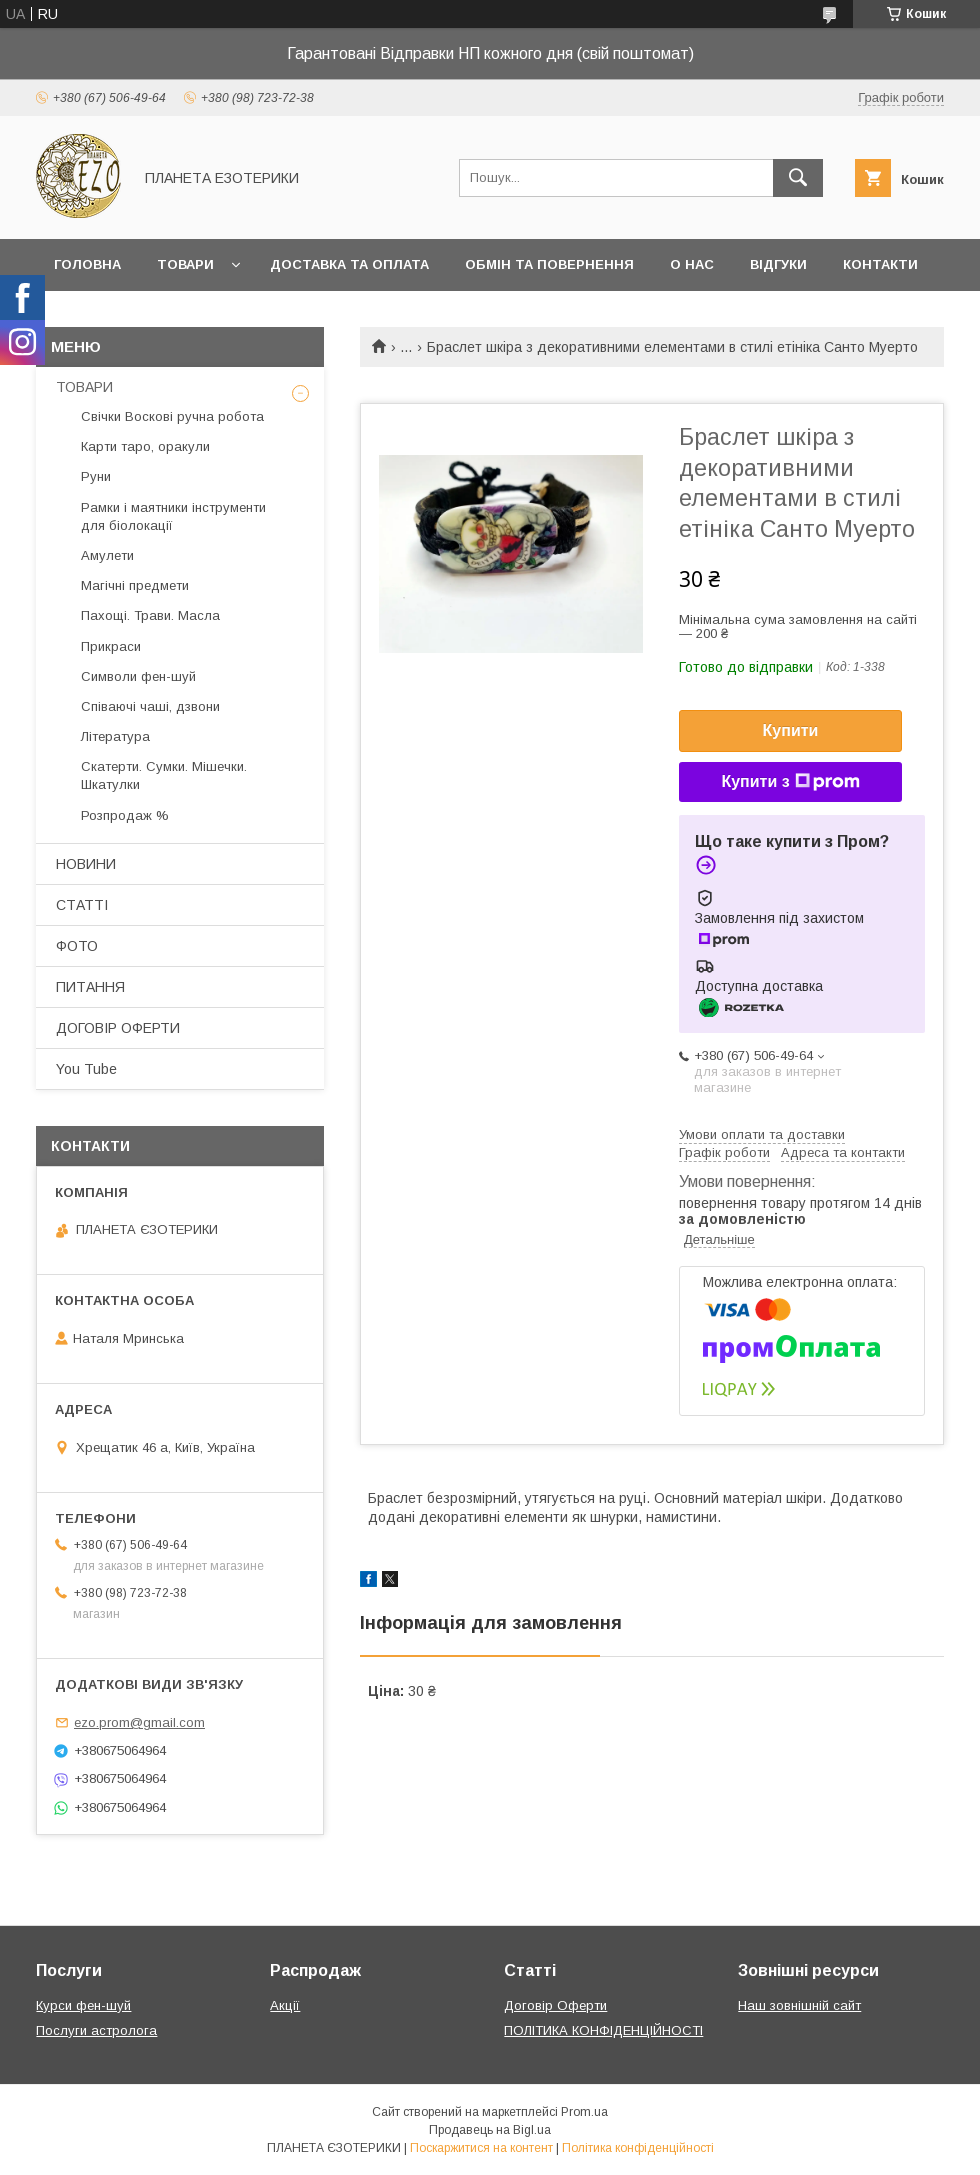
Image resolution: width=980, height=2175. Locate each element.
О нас (692, 264)
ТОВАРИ (84, 387)
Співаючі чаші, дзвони (150, 706)
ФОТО (77, 946)
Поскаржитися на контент (481, 2148)
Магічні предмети (135, 585)
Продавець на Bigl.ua (490, 2130)
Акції (285, 2005)
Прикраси (111, 646)
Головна (87, 264)
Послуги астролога (96, 2030)
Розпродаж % (125, 815)
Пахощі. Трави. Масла (150, 615)
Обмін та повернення (549, 264)
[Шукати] (798, 178)
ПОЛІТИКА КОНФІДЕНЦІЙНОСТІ (603, 2030)
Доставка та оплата (349, 264)
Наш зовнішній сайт (799, 2005)
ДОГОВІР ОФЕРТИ (118, 1028)
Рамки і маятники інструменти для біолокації (173, 516)
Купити (791, 730)
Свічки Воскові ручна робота (172, 416)
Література (115, 736)
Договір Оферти (555, 2005)
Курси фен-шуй (83, 2005)
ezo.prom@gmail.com (139, 1722)
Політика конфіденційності (638, 2148)
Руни (96, 476)
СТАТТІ (82, 905)
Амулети (107, 555)
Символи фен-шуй (138, 676)
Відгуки (778, 264)
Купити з (790, 782)
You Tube (86, 1069)
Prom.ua (584, 2112)
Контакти (880, 264)
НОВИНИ (86, 864)
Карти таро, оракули (145, 446)
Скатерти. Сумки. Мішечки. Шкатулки (164, 775)
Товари (185, 264)
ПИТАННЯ (90, 987)
